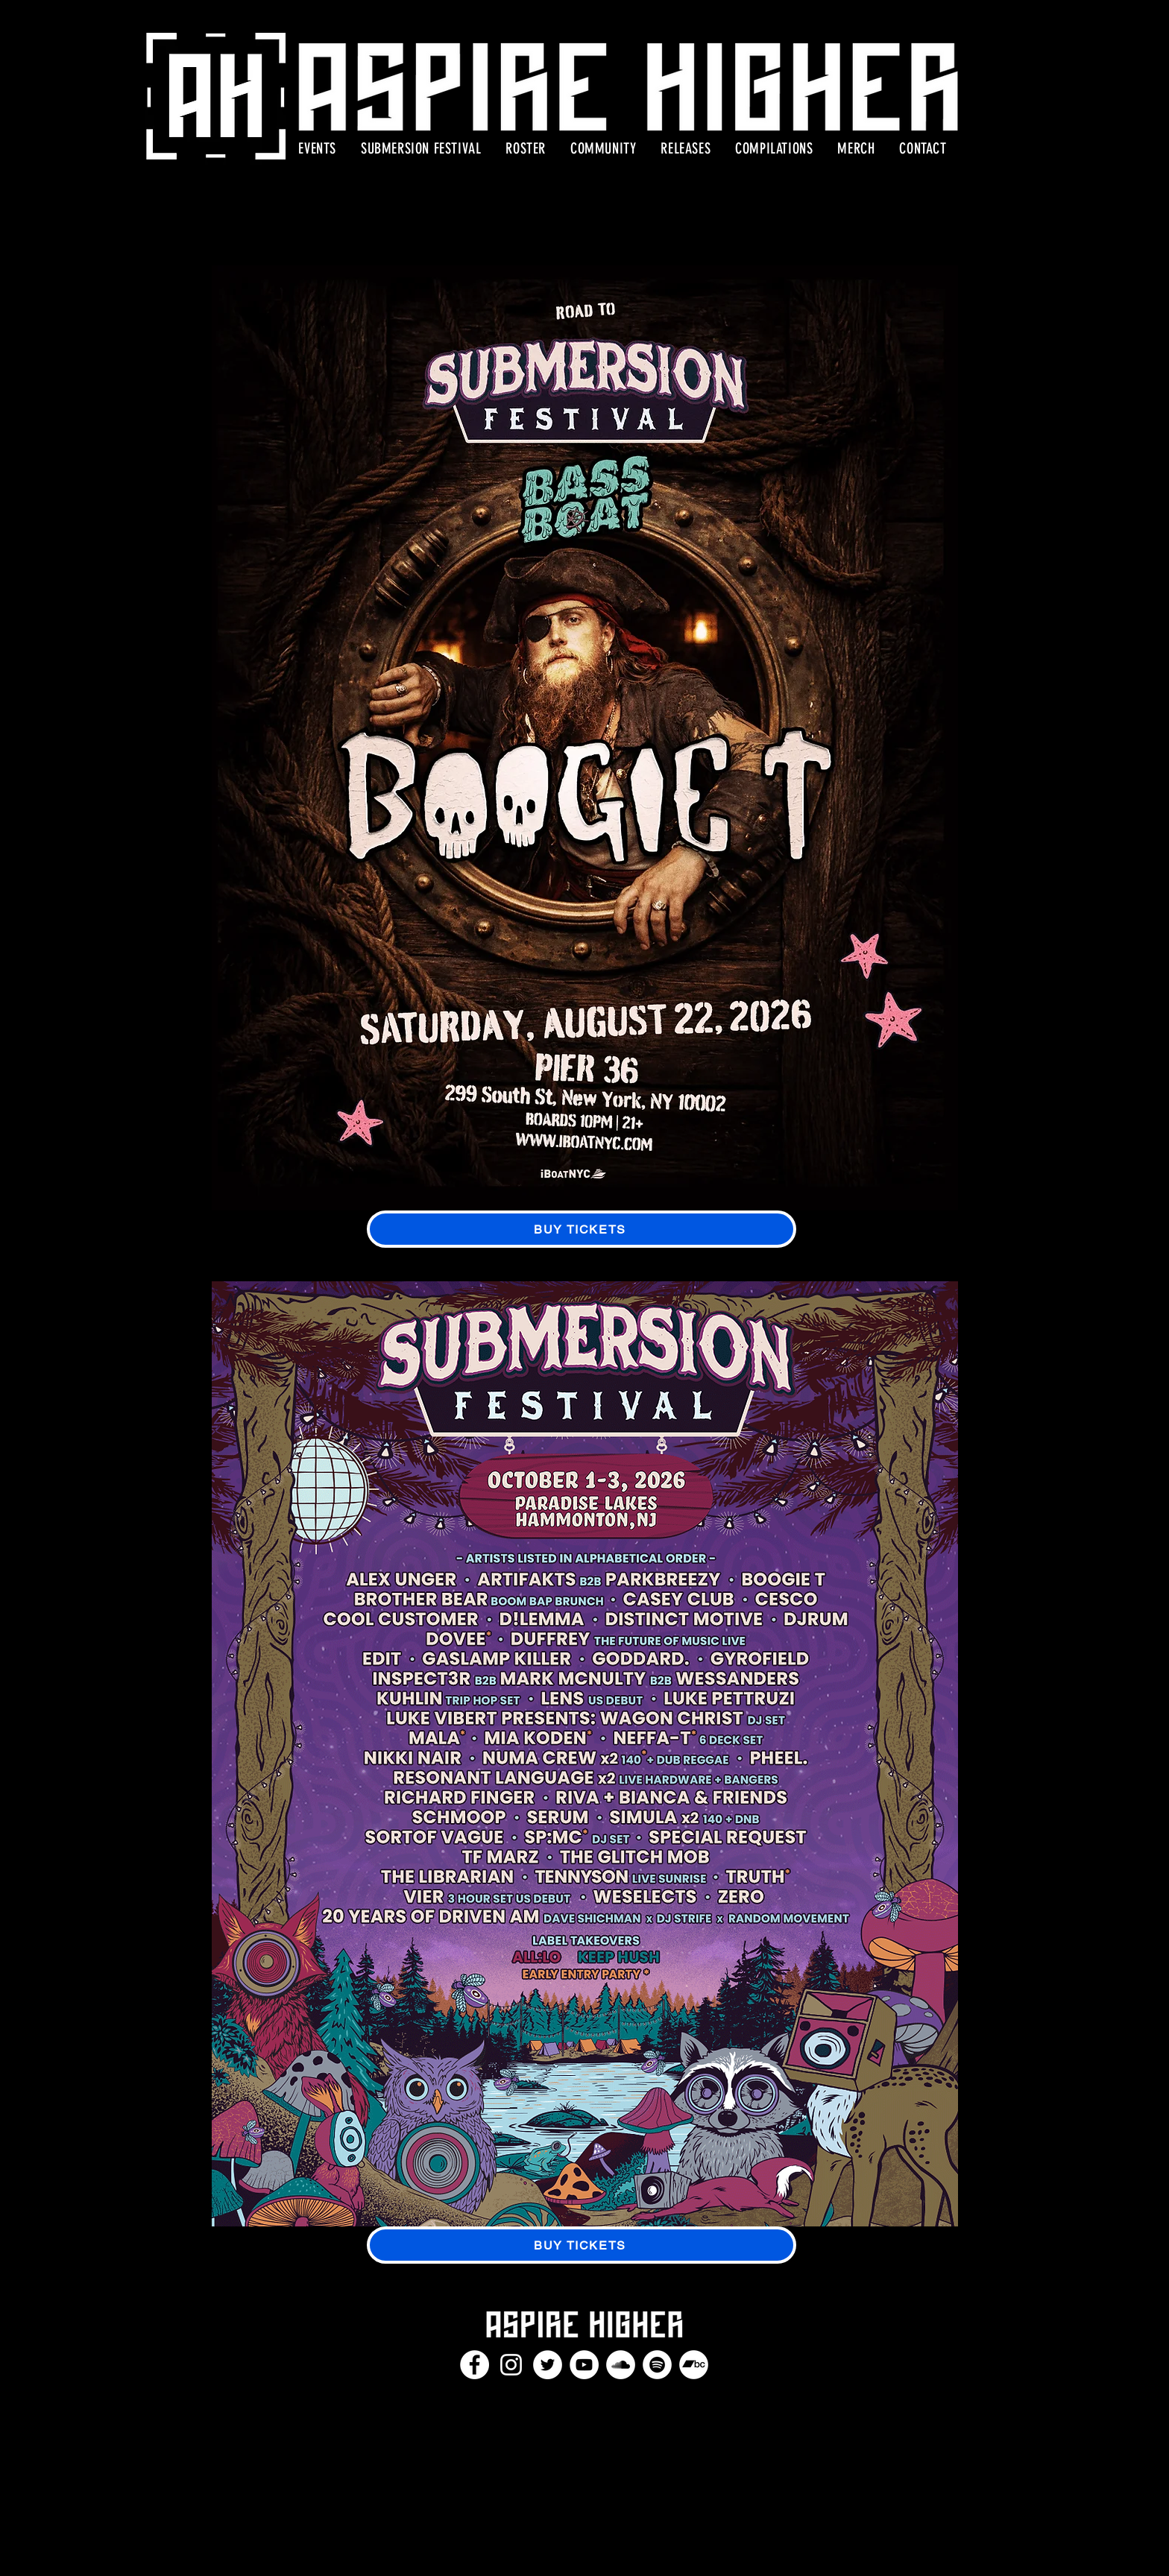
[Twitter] (547, 2364)
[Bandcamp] (693, 2364)
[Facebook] (474, 2364)
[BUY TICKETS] (581, 1229)
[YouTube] (584, 2364)
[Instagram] (511, 2364)
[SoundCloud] (620, 2364)
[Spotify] (657, 2364)
